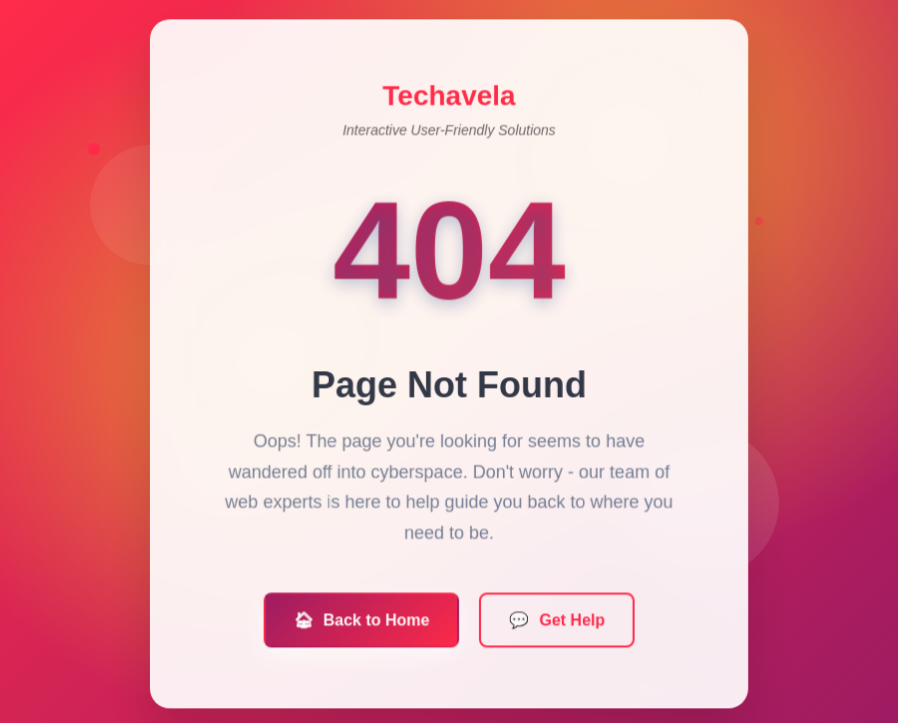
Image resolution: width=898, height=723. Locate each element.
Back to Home (362, 622)
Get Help (556, 622)
